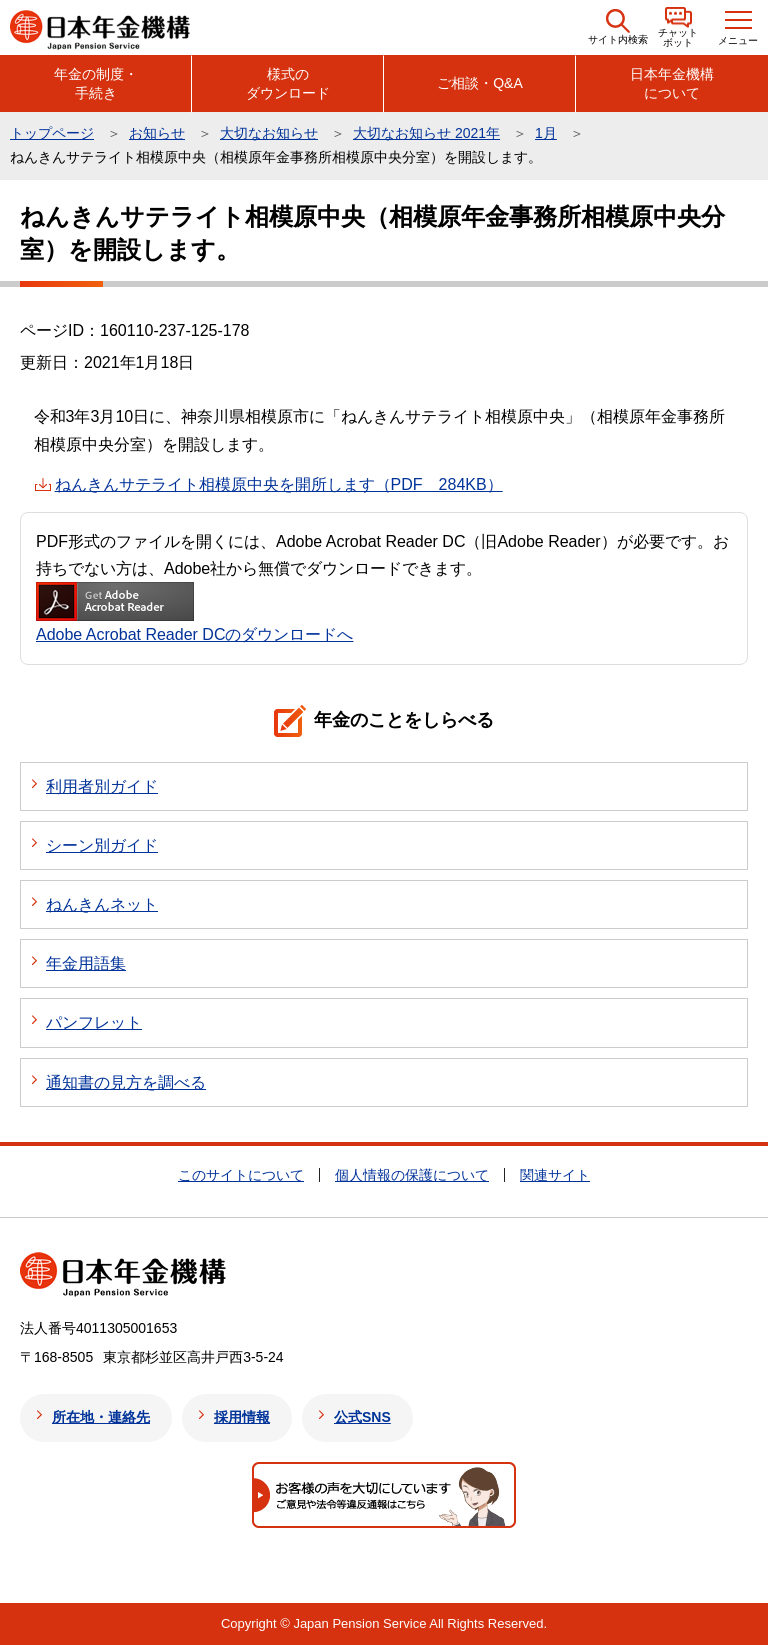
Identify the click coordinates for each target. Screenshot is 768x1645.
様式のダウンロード (288, 83)
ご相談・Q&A (480, 83)
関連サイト (555, 1175)
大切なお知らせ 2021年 (426, 133)
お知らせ (157, 133)
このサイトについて (241, 1175)
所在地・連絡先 (101, 1417)
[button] (618, 27)
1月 (546, 133)
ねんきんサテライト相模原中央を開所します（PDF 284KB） (279, 484)
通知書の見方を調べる (126, 1082)
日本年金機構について (672, 83)
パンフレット (94, 1022)
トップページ (52, 133)
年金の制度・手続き (96, 83)
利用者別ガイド (102, 786)
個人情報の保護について (412, 1175)
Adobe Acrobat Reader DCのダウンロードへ (194, 612)
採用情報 (242, 1417)
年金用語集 (86, 963)
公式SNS (362, 1417)
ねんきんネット (102, 904)
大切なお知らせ (269, 133)
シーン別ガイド (102, 845)
